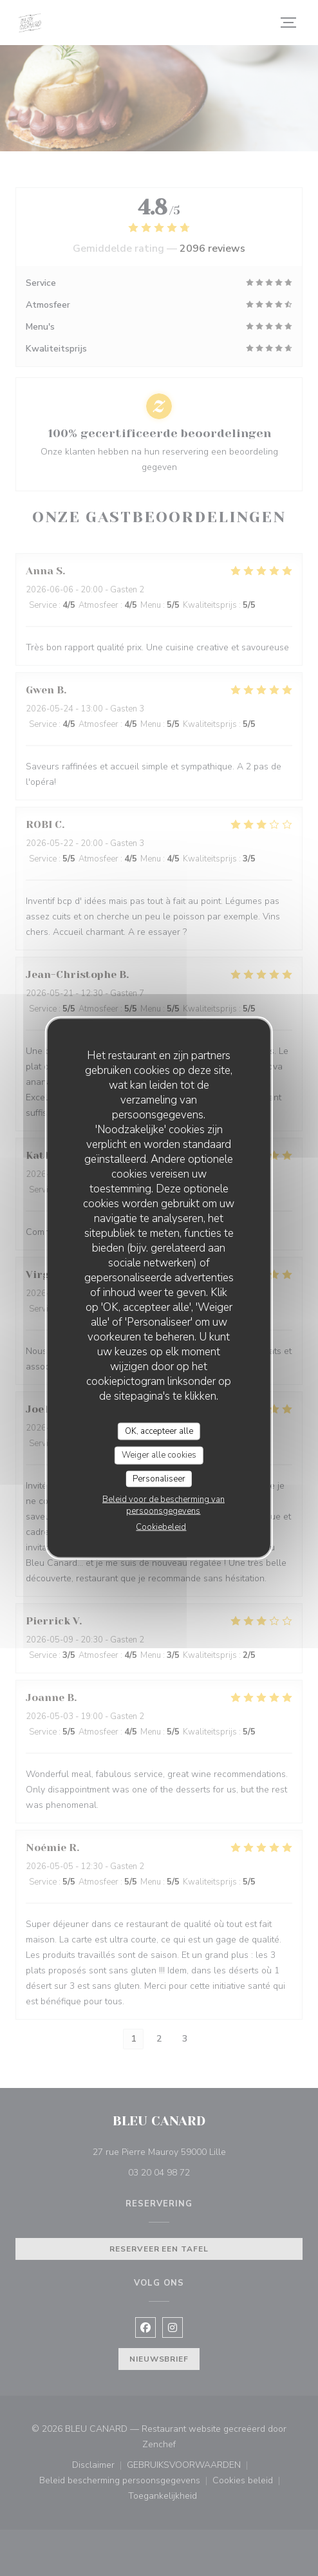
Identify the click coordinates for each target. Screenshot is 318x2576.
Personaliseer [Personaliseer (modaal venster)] (159, 1478)
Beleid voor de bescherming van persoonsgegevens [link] (163, 1505)
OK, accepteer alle (159, 1430)
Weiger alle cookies (159, 1455)
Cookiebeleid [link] (161, 1527)
